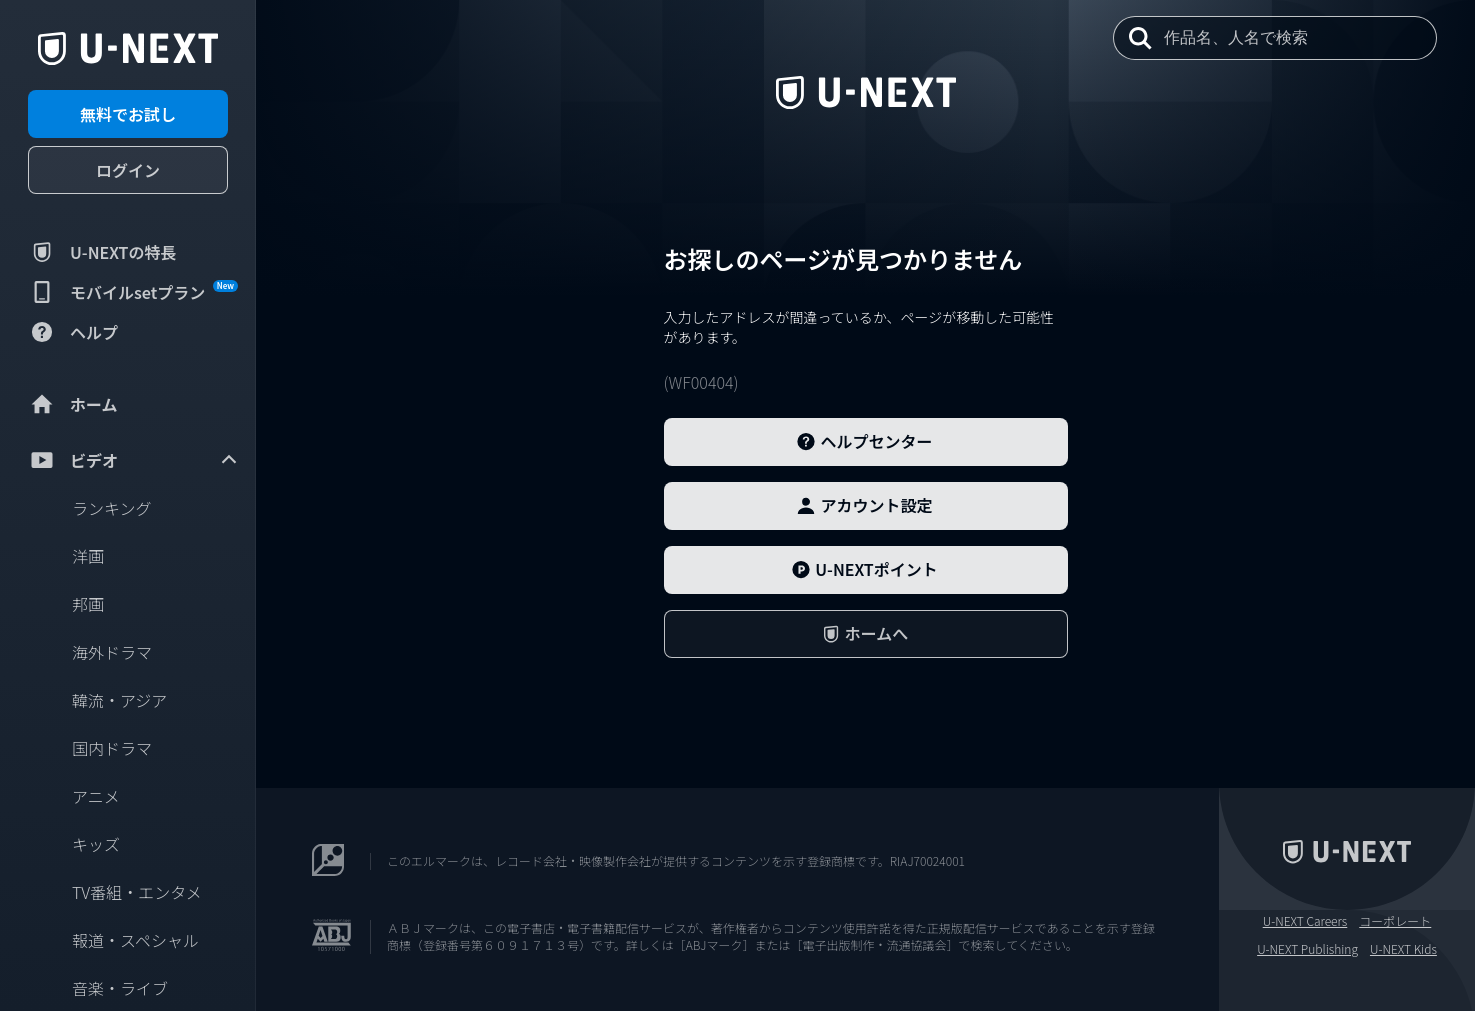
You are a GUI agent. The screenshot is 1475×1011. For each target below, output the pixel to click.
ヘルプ (73, 332)
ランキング (112, 508)
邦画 (88, 604)
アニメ (96, 796)
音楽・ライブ (120, 988)
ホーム (73, 404)
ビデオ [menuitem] (134, 460)
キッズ (96, 844)
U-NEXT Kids (1403, 949)
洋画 (88, 556)
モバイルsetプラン (133, 292)
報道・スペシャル (135, 940)
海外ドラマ (112, 652)
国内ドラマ (112, 748)
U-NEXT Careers (1305, 921)
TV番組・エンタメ (137, 892)
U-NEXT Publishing (1307, 949)
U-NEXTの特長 (102, 252)
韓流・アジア (119, 700)
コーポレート (1395, 921)
